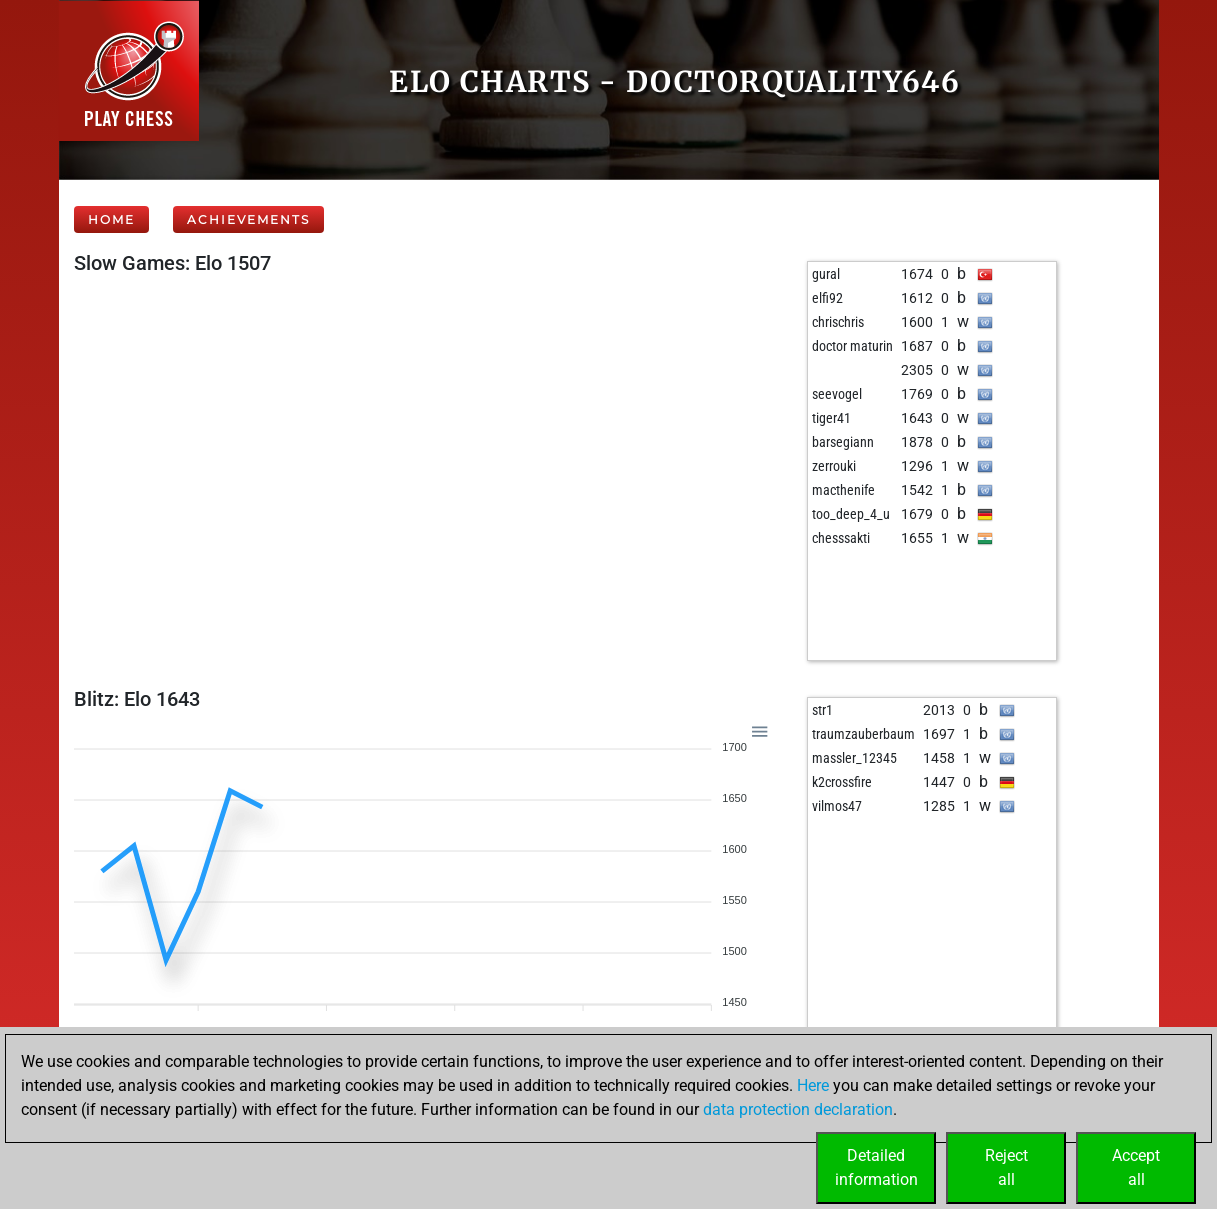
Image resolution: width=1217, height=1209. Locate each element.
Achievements (248, 219)
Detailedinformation (876, 1167)
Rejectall (1006, 1167)
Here (813, 1085)
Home (111, 219)
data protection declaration (798, 1109)
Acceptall (1136, 1167)
